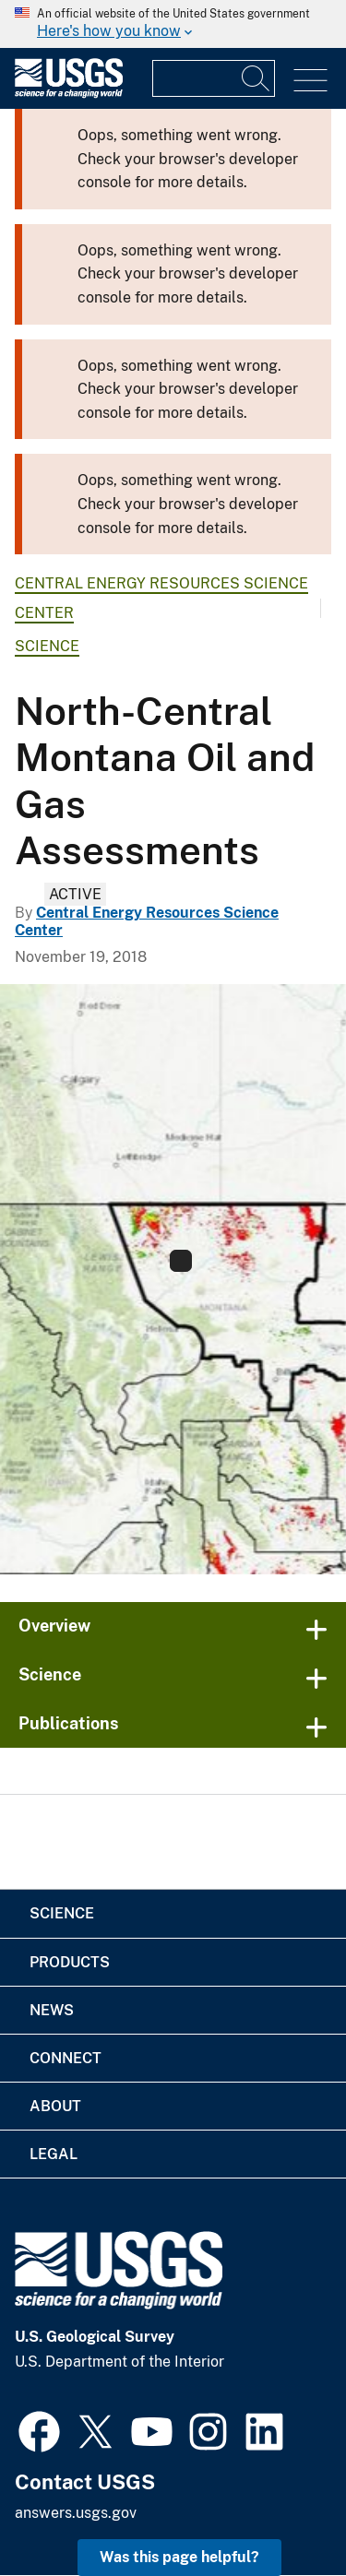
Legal (54, 2154)
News (52, 2010)
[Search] (256, 78)
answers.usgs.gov (76, 2513)
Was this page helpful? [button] (179, 2557)
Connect (65, 2058)
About (55, 2106)
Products (70, 1962)
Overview (54, 1625)
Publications (68, 1723)
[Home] (69, 93)
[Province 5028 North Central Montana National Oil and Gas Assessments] (173, 1279)
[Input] (213, 78)
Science (47, 646)
